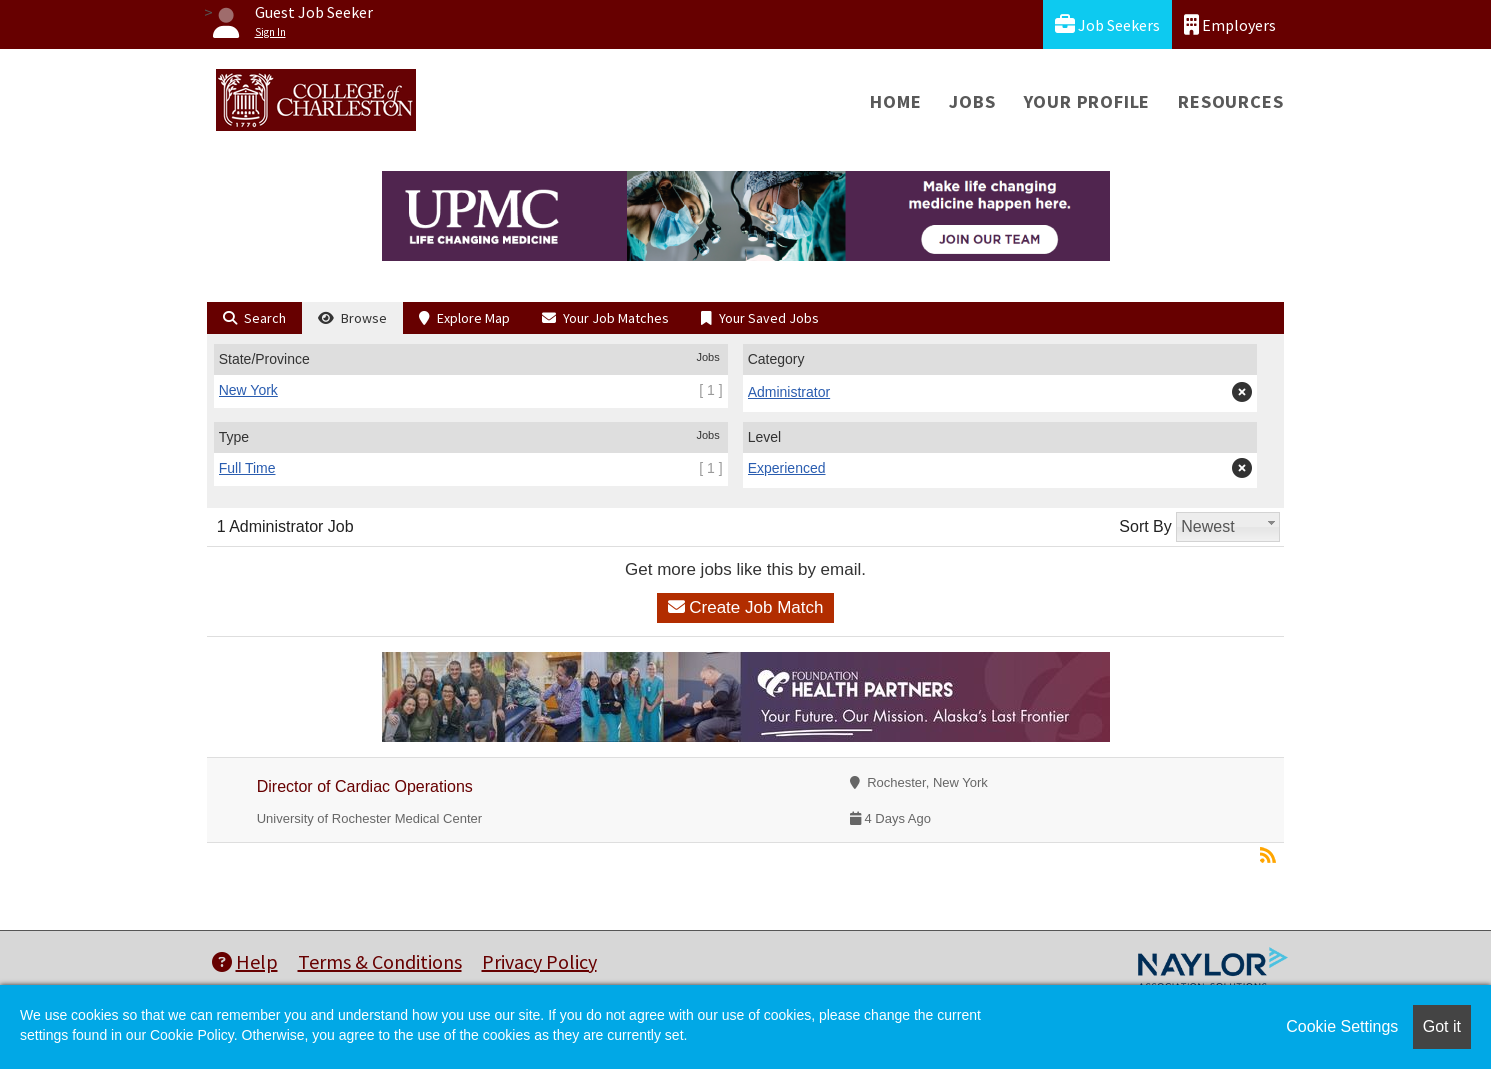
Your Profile (1087, 101)
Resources (1230, 101)
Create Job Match (746, 607)
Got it (1442, 1026)
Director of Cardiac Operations (365, 786)
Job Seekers (1107, 24)
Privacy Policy (539, 961)
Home (895, 101)
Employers (1230, 24)
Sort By (1145, 526)
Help (245, 961)
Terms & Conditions (380, 961)
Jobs (972, 101)
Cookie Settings (1342, 1026)
